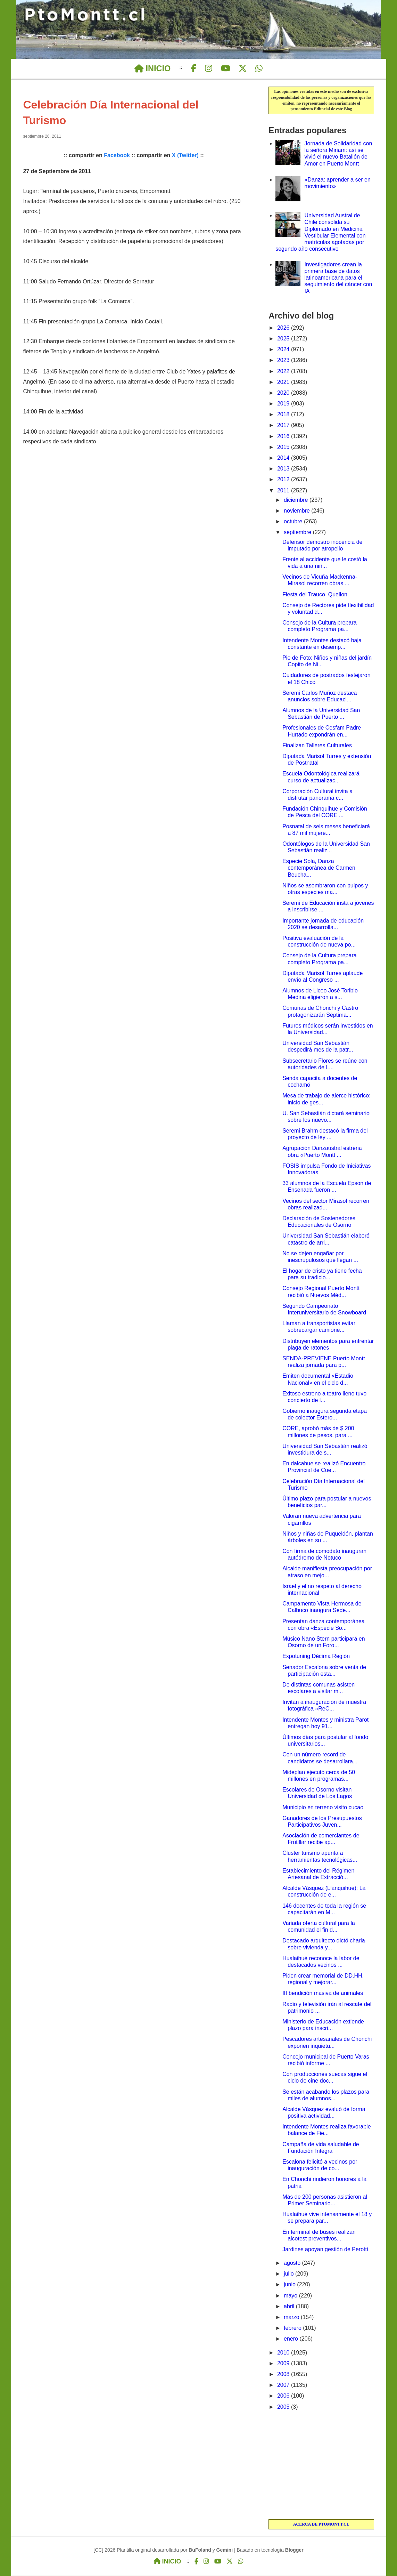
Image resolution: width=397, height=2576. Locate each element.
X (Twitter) (185, 156)
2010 (284, 2353)
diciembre (296, 500)
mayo (291, 2296)
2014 (284, 458)
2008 (284, 2374)
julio (289, 2274)
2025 (284, 339)
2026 (284, 328)
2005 (284, 2407)
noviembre (297, 511)
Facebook (117, 156)
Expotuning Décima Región (316, 1656)
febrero (293, 2328)
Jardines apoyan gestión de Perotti (325, 2250)
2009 (284, 2364)
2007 (284, 2385)
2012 (284, 480)
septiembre (298, 533)
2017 (284, 425)
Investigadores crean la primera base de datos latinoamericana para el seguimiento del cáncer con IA (338, 278)
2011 (284, 491)
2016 (284, 437)
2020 (284, 393)
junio (290, 2285)
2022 (284, 372)
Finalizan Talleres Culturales (317, 746)
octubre (294, 522)
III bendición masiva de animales (322, 1993)
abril (290, 2307)
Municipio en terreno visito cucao (322, 1808)
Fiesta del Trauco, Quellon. (315, 595)
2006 (284, 2396)
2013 (284, 469)
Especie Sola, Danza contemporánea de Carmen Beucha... (318, 868)
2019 (284, 404)
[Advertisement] (321, 2465)
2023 (284, 360)
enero (291, 2339)
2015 (284, 447)
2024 (284, 350)
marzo (292, 2317)
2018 (284, 415)
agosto (293, 2263)
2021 (284, 382)
